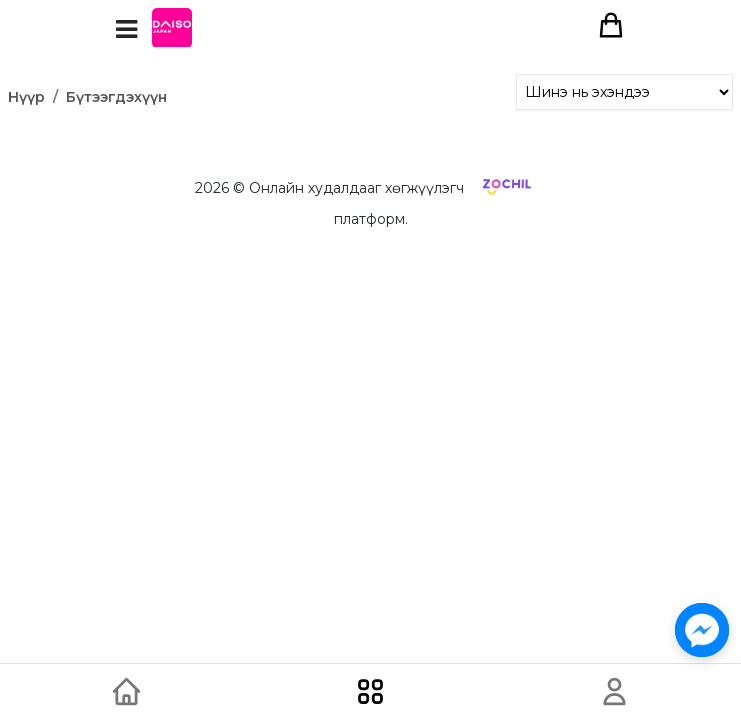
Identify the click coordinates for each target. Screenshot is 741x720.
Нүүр (26, 97)
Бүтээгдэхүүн (116, 97)
